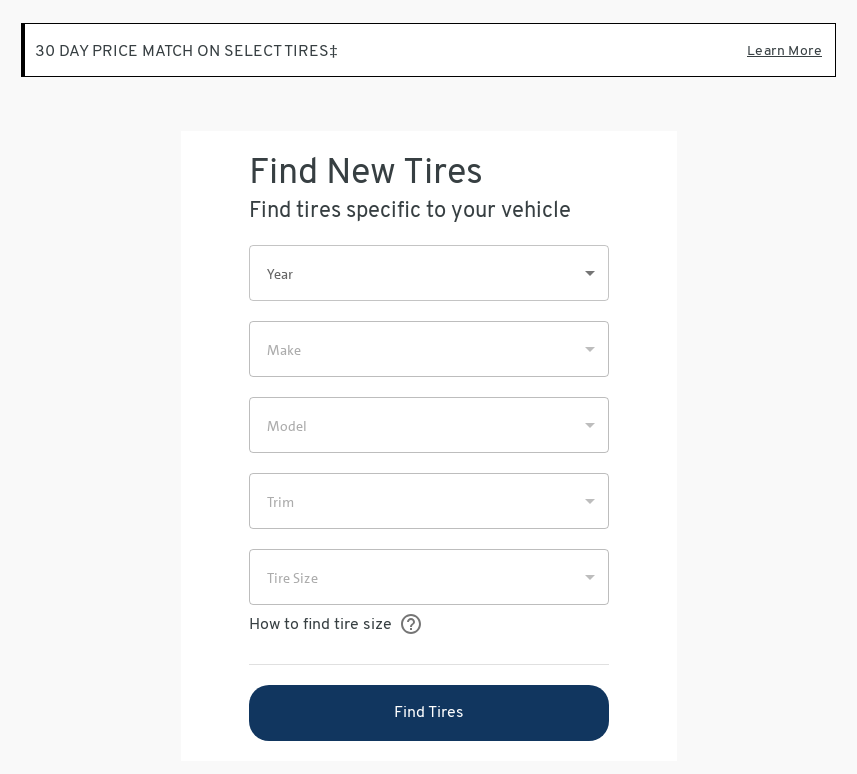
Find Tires (429, 713)
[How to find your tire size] (411, 624)
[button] (429, 273)
